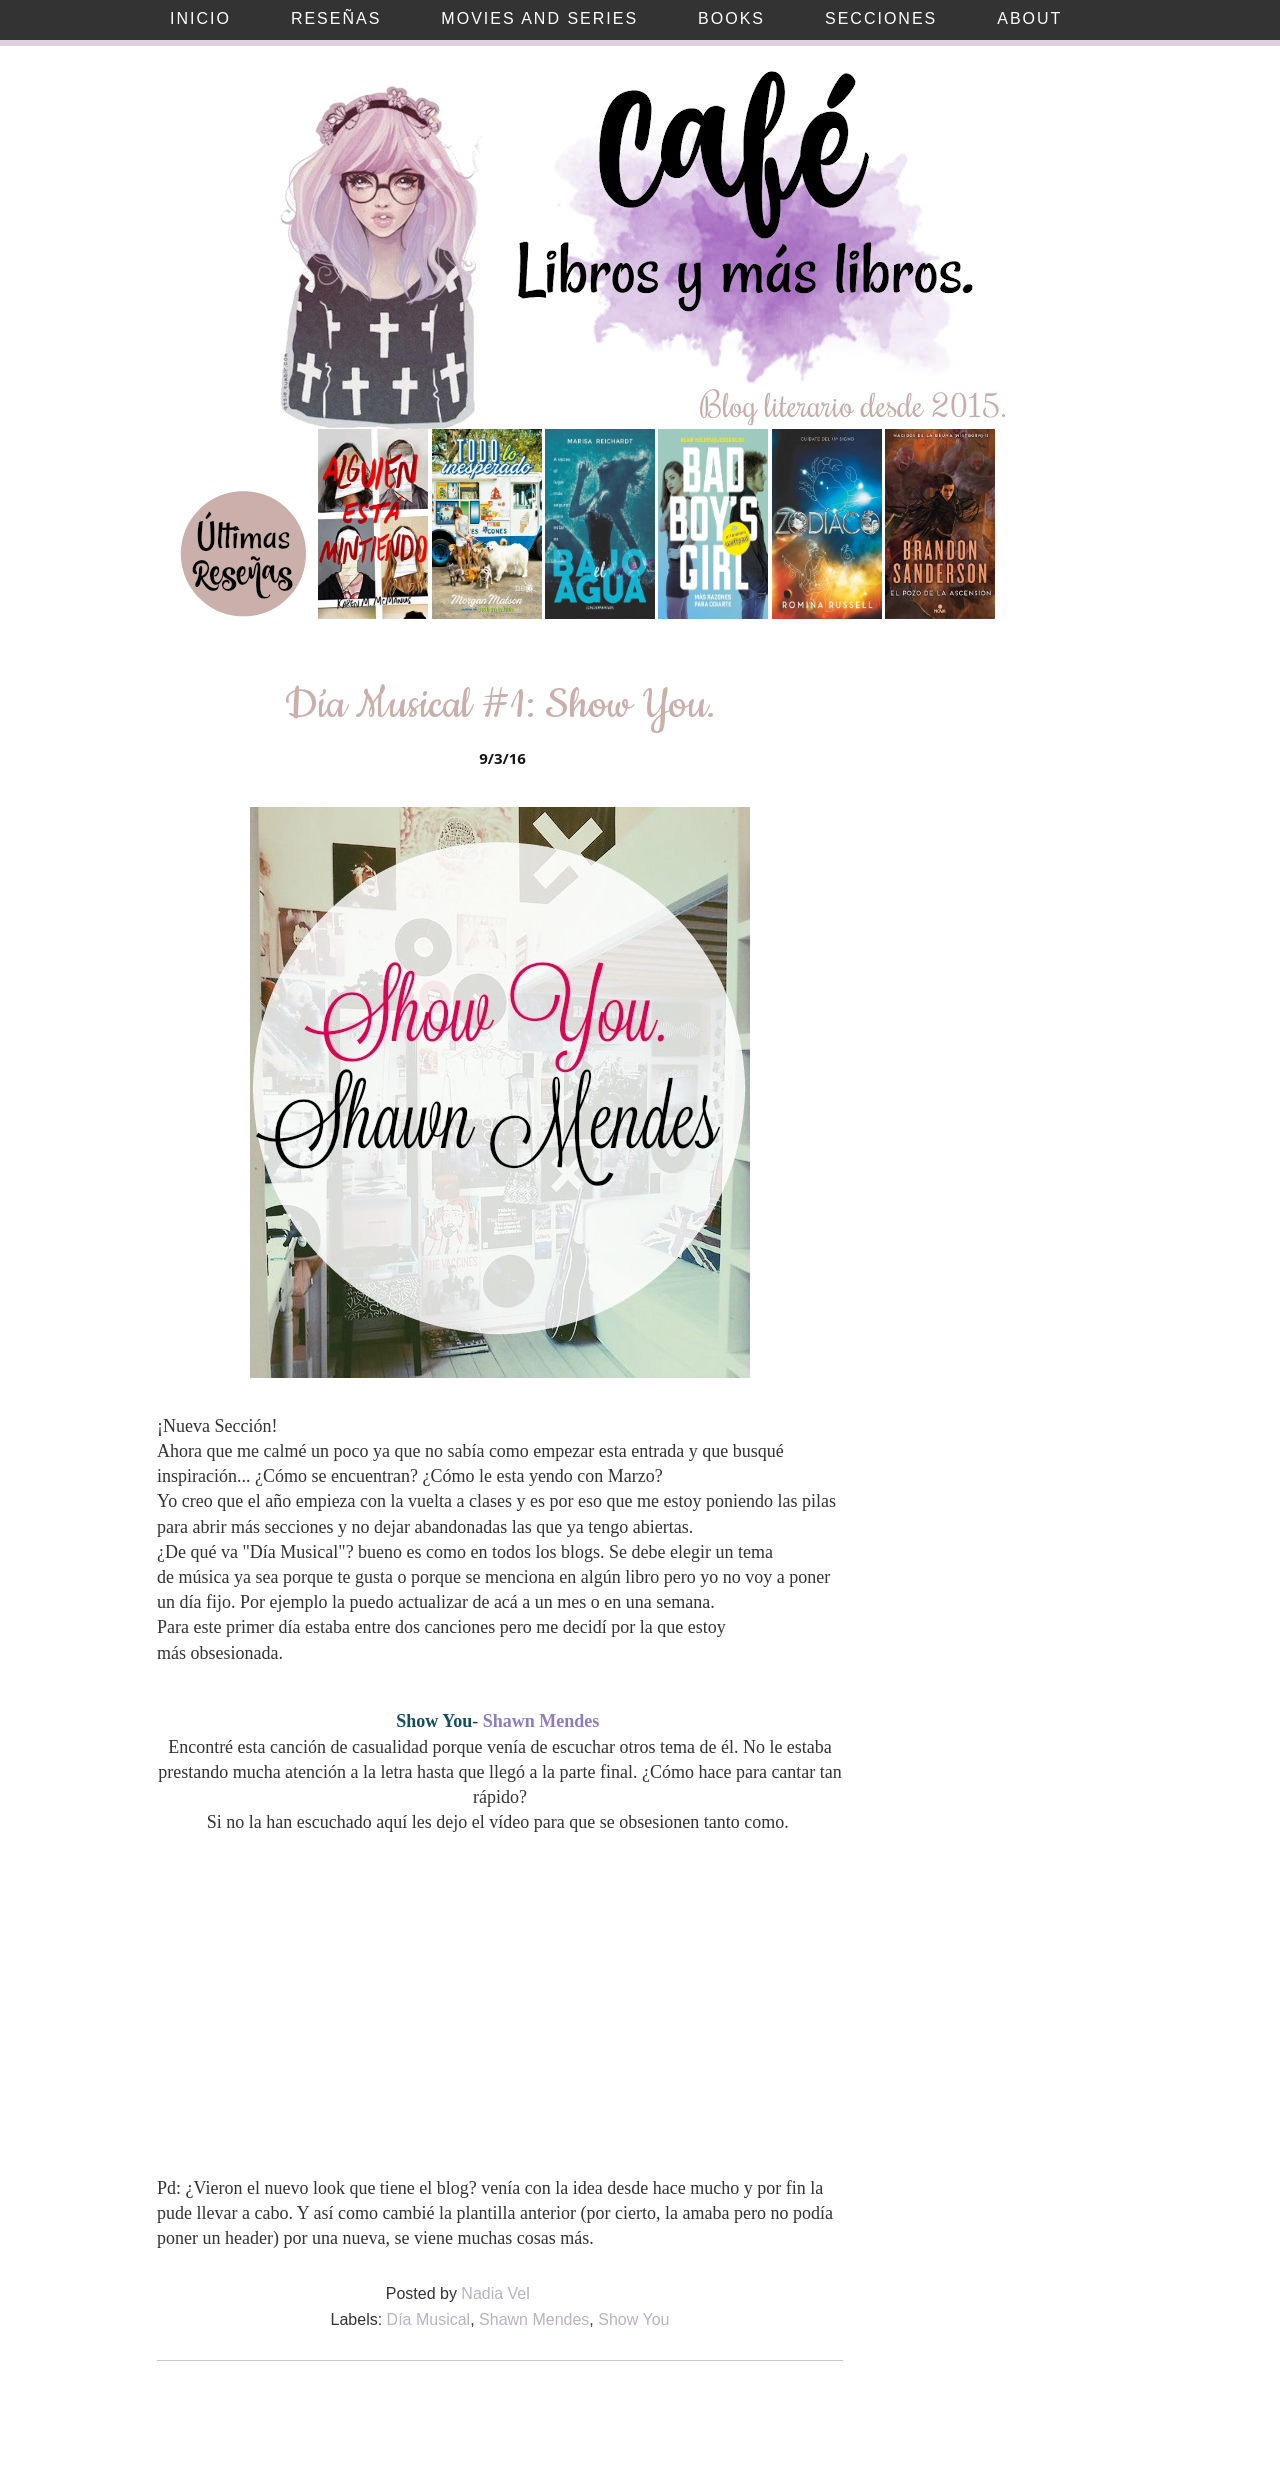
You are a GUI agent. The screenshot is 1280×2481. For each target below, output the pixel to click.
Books (731, 18)
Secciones (881, 18)
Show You (633, 2319)
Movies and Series (539, 18)
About (1029, 18)
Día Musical (429, 2319)
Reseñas (336, 18)
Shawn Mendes (534, 2319)
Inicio (200, 18)
